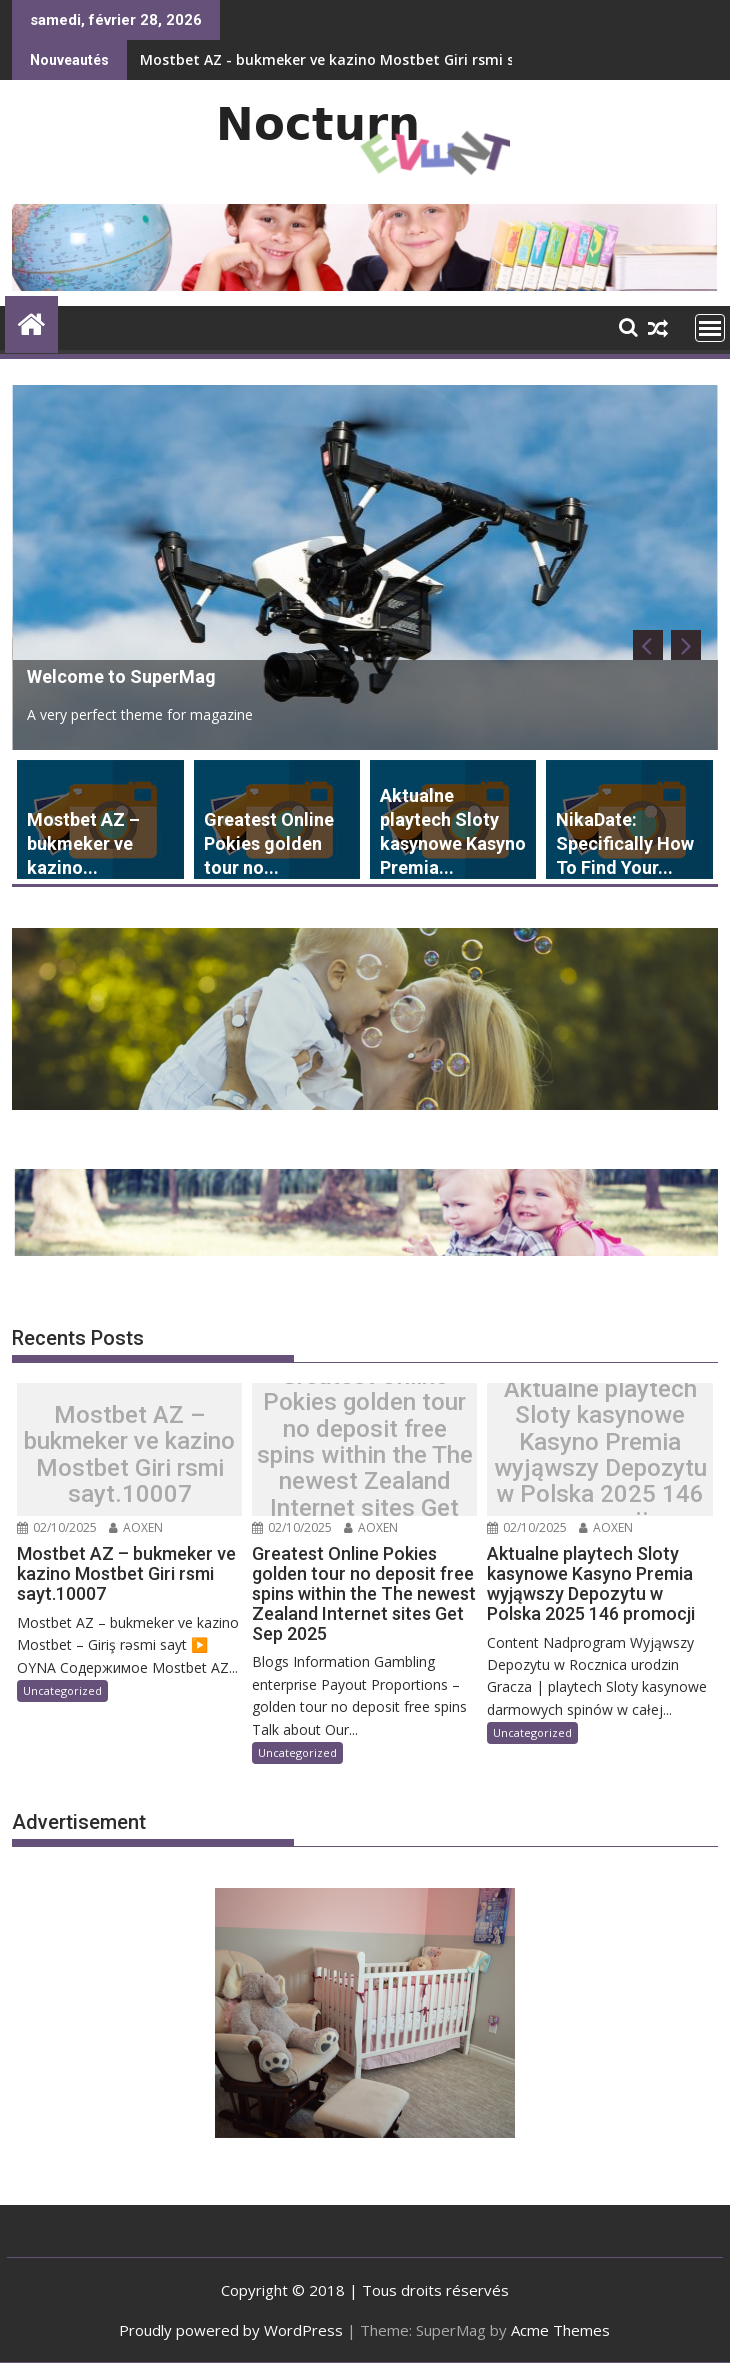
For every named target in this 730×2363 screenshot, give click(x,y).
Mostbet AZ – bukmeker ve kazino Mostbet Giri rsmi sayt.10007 (129, 1455)
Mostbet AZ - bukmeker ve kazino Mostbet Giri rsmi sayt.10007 (361, 59)
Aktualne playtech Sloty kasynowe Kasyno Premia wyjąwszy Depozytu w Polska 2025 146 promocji (600, 1455)
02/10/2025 (57, 1527)
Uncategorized (62, 1690)
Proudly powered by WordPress (231, 2330)
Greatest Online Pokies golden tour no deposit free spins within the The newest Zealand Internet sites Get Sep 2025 (365, 1455)
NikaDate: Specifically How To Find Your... (625, 843)
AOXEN (136, 1527)
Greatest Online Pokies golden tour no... (269, 843)
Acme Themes (560, 2330)
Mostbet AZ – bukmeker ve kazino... (83, 843)
